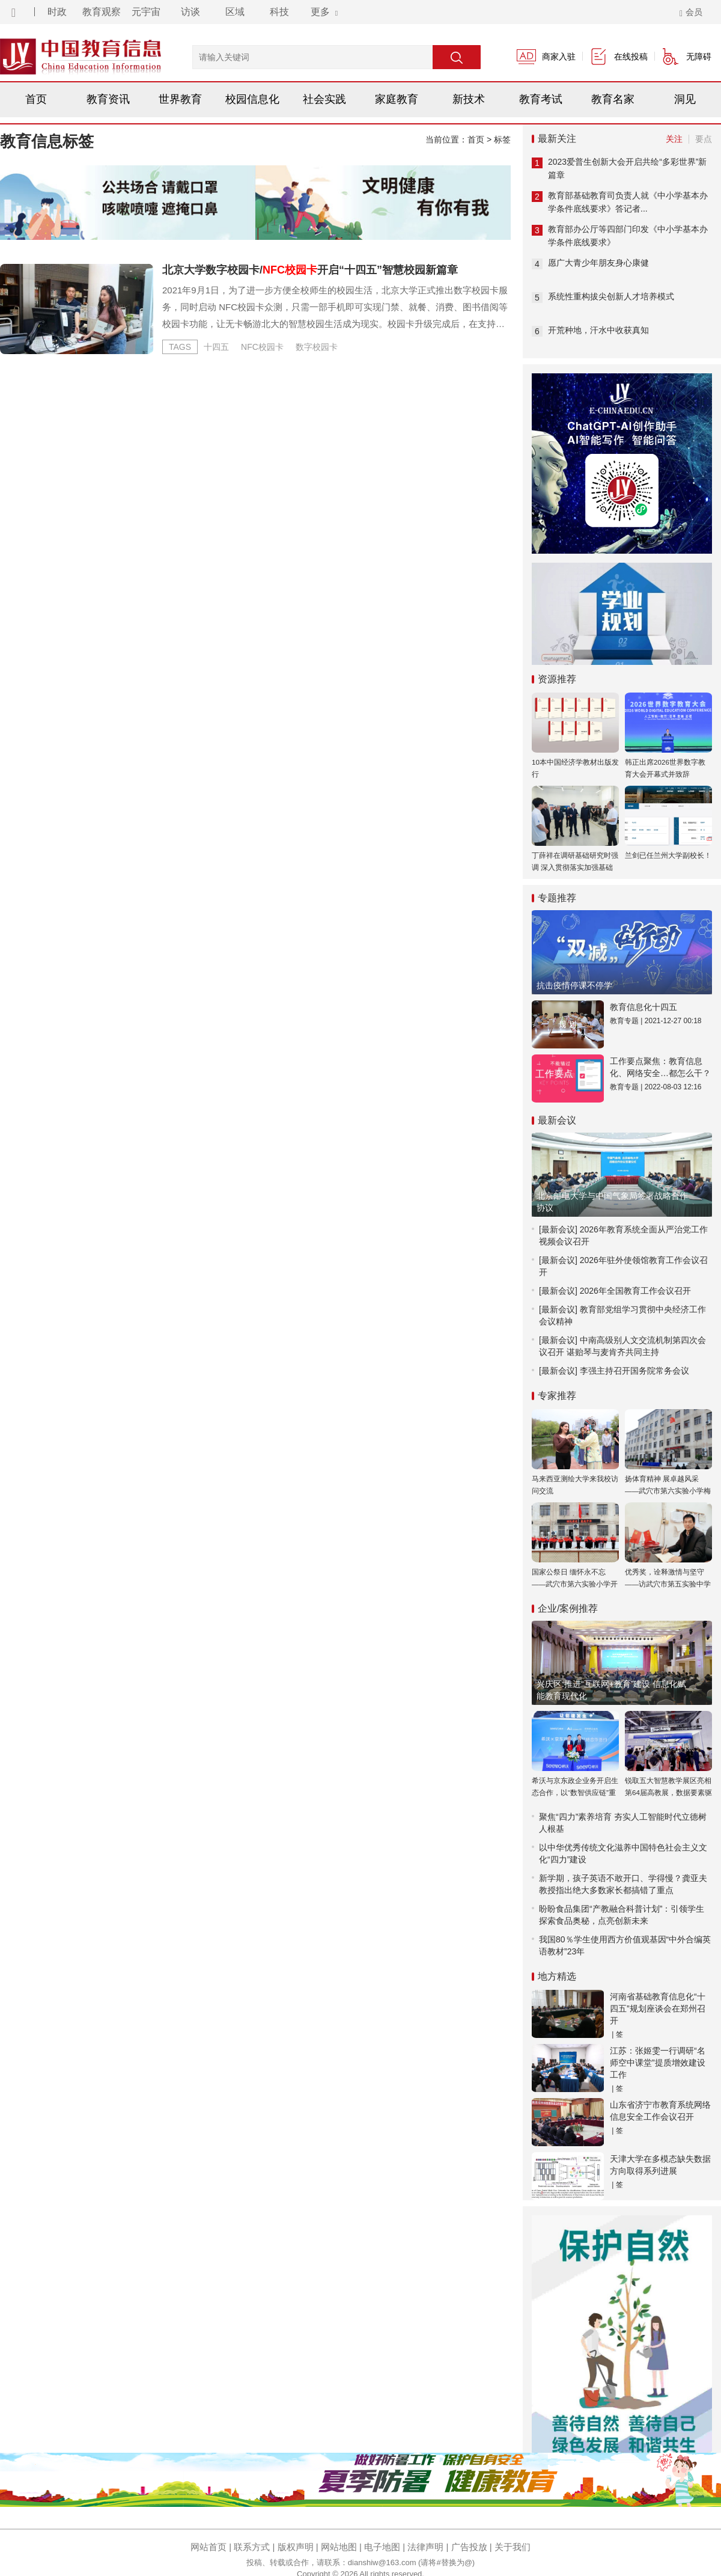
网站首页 (208, 2547)
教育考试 (540, 99)
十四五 (216, 347)
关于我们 (512, 2547)
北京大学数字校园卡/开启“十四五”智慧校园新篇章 (310, 270)
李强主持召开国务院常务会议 (634, 1370)
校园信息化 (252, 99)
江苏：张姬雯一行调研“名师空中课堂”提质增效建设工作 (657, 2062)
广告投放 (469, 2547)
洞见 (685, 99)
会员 (691, 12)
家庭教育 (396, 99)
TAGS (180, 347)
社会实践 (324, 99)
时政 (57, 12)
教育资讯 (108, 99)
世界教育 (180, 99)
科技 (279, 12)
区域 (235, 12)
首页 (36, 99)
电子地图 (382, 2547)
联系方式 (252, 2547)
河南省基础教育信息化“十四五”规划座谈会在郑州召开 (657, 2008)
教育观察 (101, 12)
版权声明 (296, 2547)
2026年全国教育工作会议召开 (635, 1291)
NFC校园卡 (262, 347)
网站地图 (339, 2547)
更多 (324, 12)
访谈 (190, 12)
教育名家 (612, 99)
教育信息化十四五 (643, 1007)
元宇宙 (146, 12)
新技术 (468, 99)
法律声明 (425, 2547)
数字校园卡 (317, 347)
